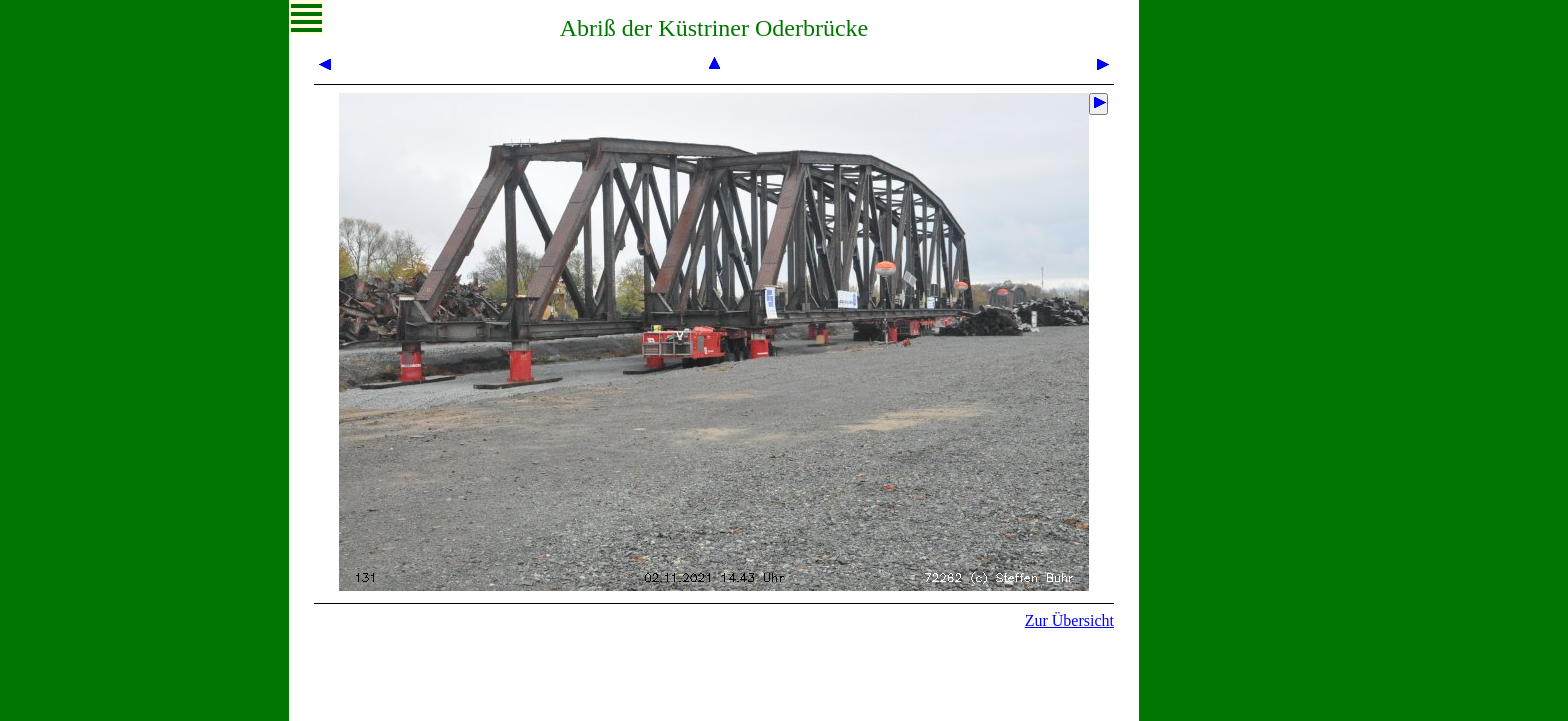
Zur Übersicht (1069, 620)
